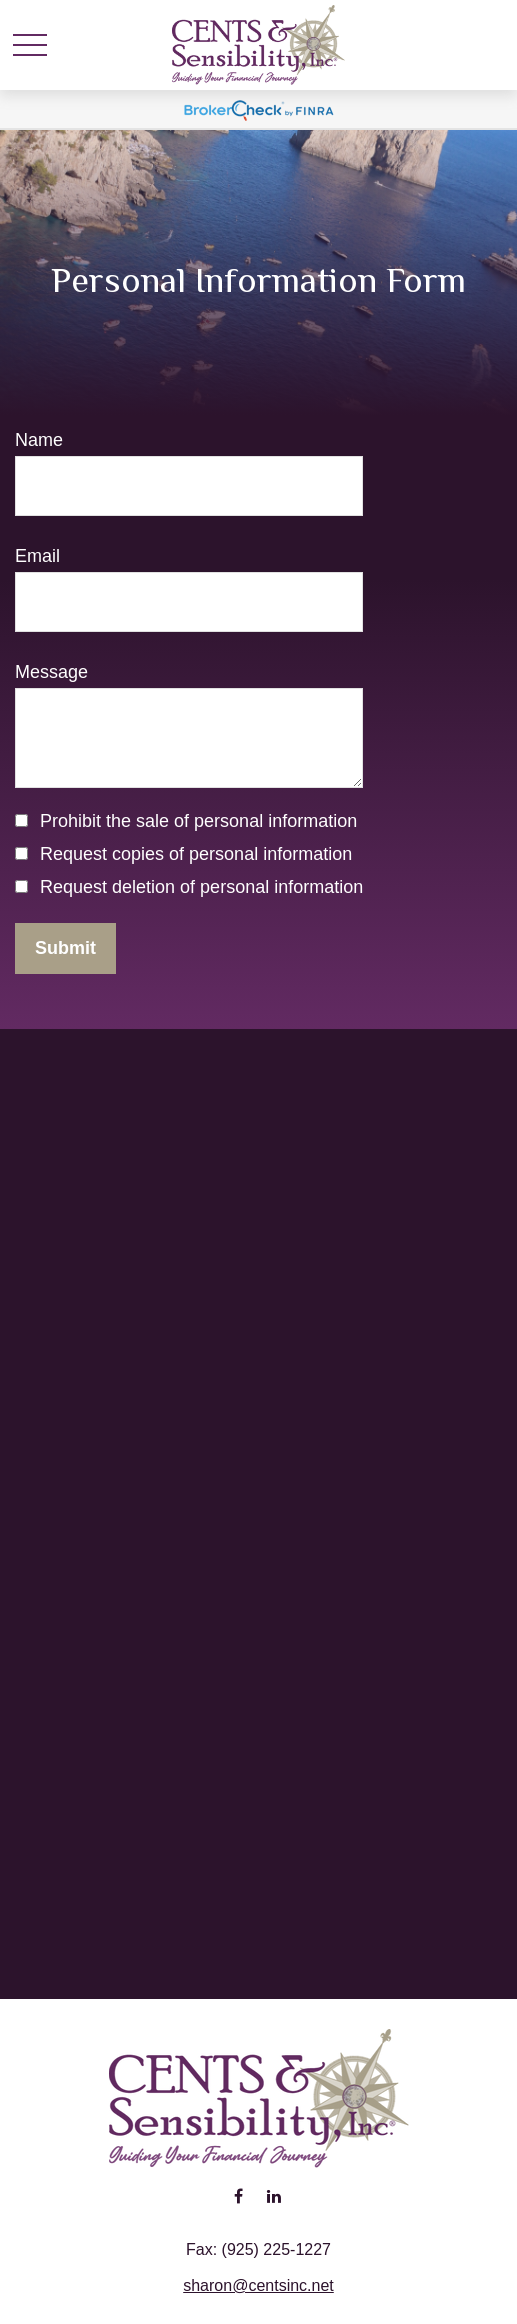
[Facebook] (238, 2195)
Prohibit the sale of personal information (198, 821)
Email (37, 556)
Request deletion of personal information (201, 887)
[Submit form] (65, 948)
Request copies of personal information (196, 854)
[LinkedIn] (274, 2195)
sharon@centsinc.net (258, 2285)
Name (39, 440)
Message (51, 672)
